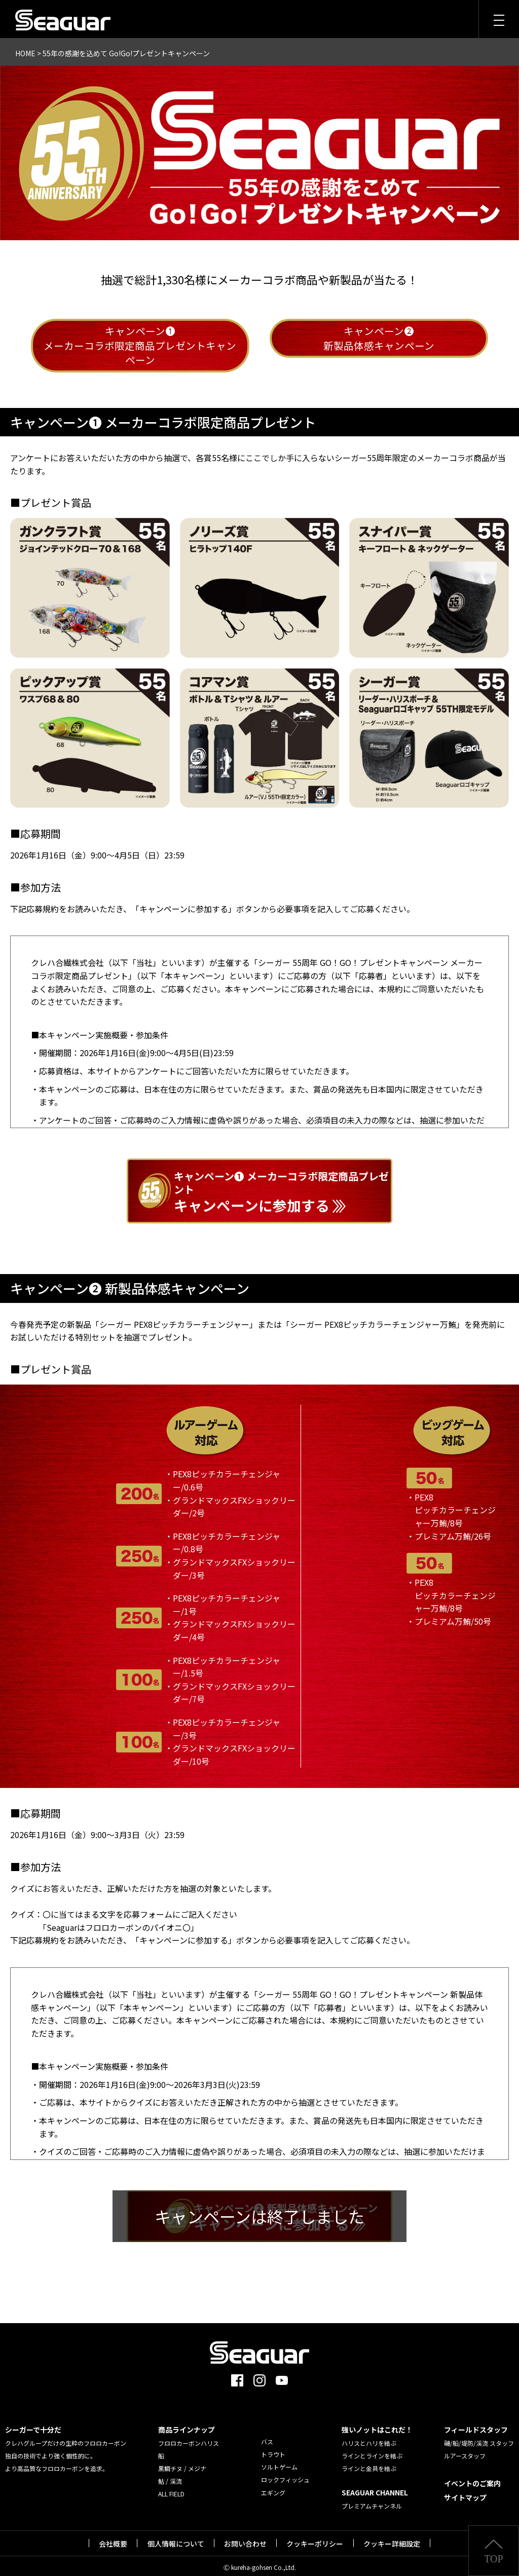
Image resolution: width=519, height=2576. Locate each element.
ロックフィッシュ (285, 2474)
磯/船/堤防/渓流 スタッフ (479, 2437)
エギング (273, 2487)
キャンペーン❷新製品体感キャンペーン (378, 339)
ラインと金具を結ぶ (369, 2462)
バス (267, 2436)
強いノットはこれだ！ (377, 2424)
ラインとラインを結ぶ (372, 2450)
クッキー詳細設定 (391, 2538)
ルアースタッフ (465, 2450)
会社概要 (113, 2538)
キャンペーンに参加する (283, 1189)
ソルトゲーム (279, 2461)
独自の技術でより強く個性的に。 (50, 2450)
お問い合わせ (245, 2538)
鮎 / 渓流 (170, 2475)
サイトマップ (465, 2492)
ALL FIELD (171, 2488)
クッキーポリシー (314, 2538)
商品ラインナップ (186, 2424)
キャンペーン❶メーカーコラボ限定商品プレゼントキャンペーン (140, 346)
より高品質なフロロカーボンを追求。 (56, 2462)
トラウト (273, 2448)
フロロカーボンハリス (188, 2437)
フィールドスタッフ (476, 2424)
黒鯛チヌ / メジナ (182, 2462)
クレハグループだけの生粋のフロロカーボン (65, 2437)
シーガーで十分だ (33, 2424)
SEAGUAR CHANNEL (375, 2487)
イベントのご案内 (472, 2478)
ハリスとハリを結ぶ (369, 2437)
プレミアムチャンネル (372, 2500)
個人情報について (175, 2538)
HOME (25, 53)
